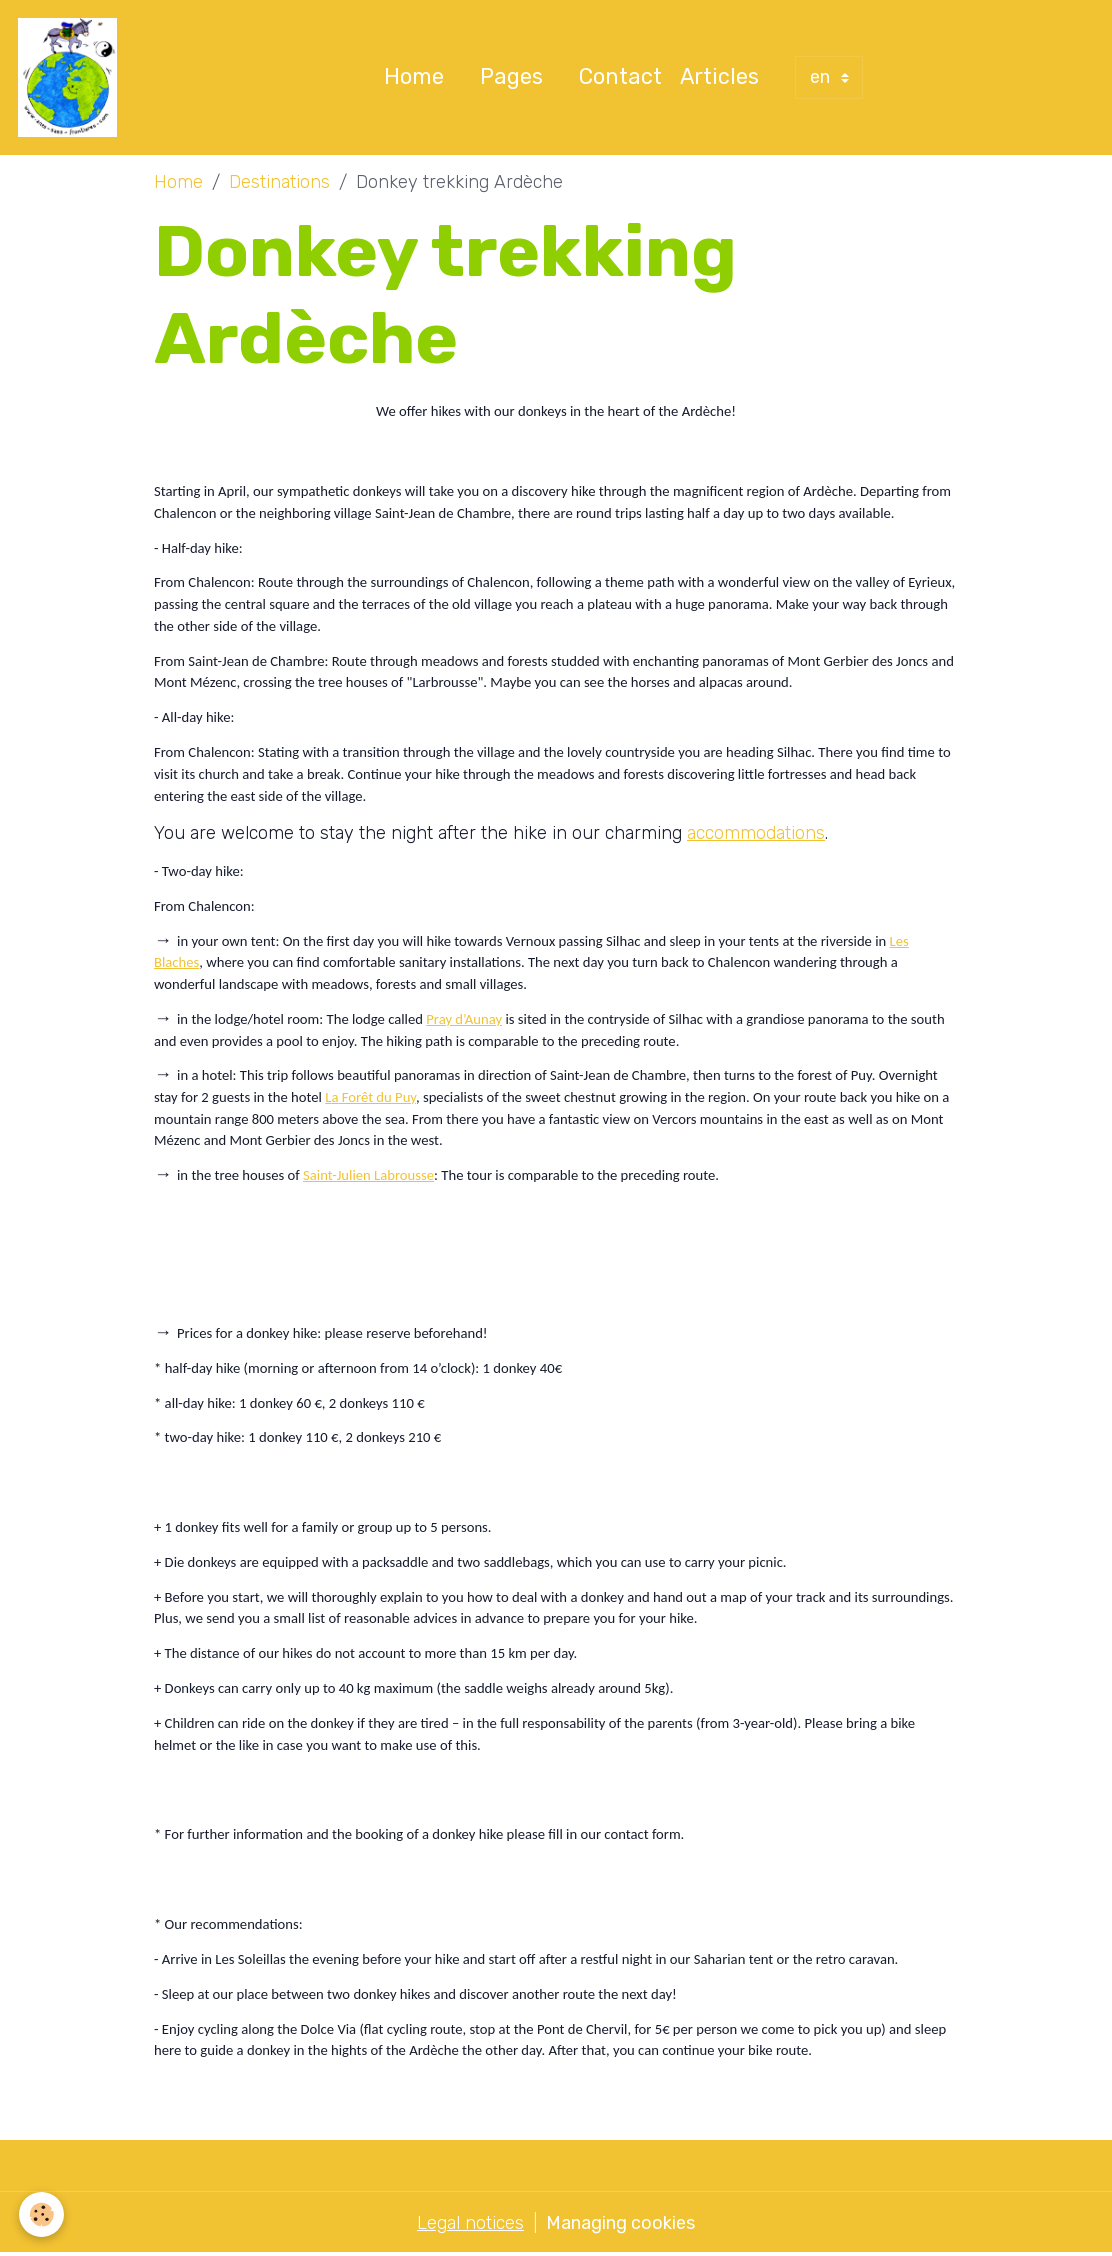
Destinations (279, 183)
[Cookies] (42, 2214)
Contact (620, 77)
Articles (719, 77)
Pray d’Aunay (464, 1020)
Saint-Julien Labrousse (368, 1176)
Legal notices (470, 2224)
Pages (511, 77)
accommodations (756, 833)
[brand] (72, 78)
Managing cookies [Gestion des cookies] (620, 2224)
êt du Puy (388, 1098)
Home (414, 77)
